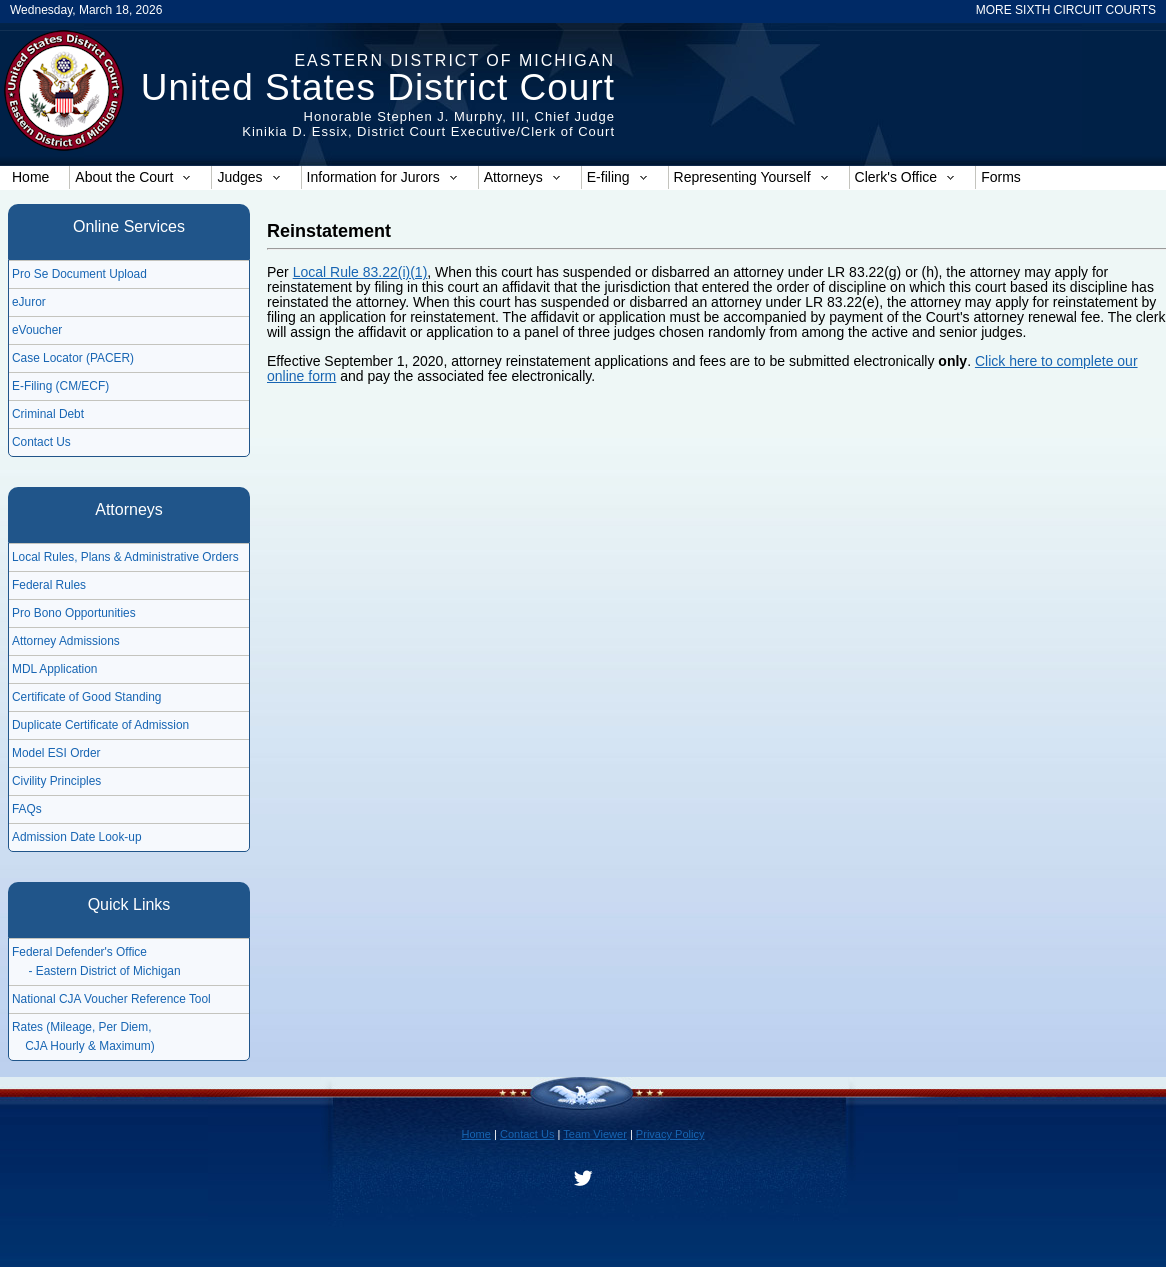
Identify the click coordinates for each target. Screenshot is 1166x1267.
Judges (248, 177)
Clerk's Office (905, 177)
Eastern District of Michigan (454, 60)
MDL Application (54, 669)
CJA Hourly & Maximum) (83, 1046)
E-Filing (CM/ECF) (60, 386)
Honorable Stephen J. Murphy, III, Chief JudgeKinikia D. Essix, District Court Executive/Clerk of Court (428, 124)
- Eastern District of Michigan (96, 971)
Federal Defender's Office (79, 952)
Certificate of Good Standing (86, 697)
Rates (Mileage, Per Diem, (81, 1027)
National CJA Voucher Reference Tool (111, 999)
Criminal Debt (48, 414)
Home (30, 177)
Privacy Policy (670, 1134)
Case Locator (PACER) (73, 358)
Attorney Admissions (66, 641)
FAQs (27, 809)
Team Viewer (595, 1134)
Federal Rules (49, 585)
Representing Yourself (751, 177)
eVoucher (37, 330)
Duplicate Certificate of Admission (100, 725)
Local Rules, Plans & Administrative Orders (125, 557)
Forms (1001, 177)
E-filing (617, 177)
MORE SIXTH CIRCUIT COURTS (1066, 10)
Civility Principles (56, 781)
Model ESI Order (56, 753)
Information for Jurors (382, 177)
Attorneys (522, 177)
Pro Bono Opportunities (74, 613)
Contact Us (41, 442)
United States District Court (378, 87)
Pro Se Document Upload (79, 274)
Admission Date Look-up (77, 837)
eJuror (29, 302)
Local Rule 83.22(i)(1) (360, 272)
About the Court (133, 177)
